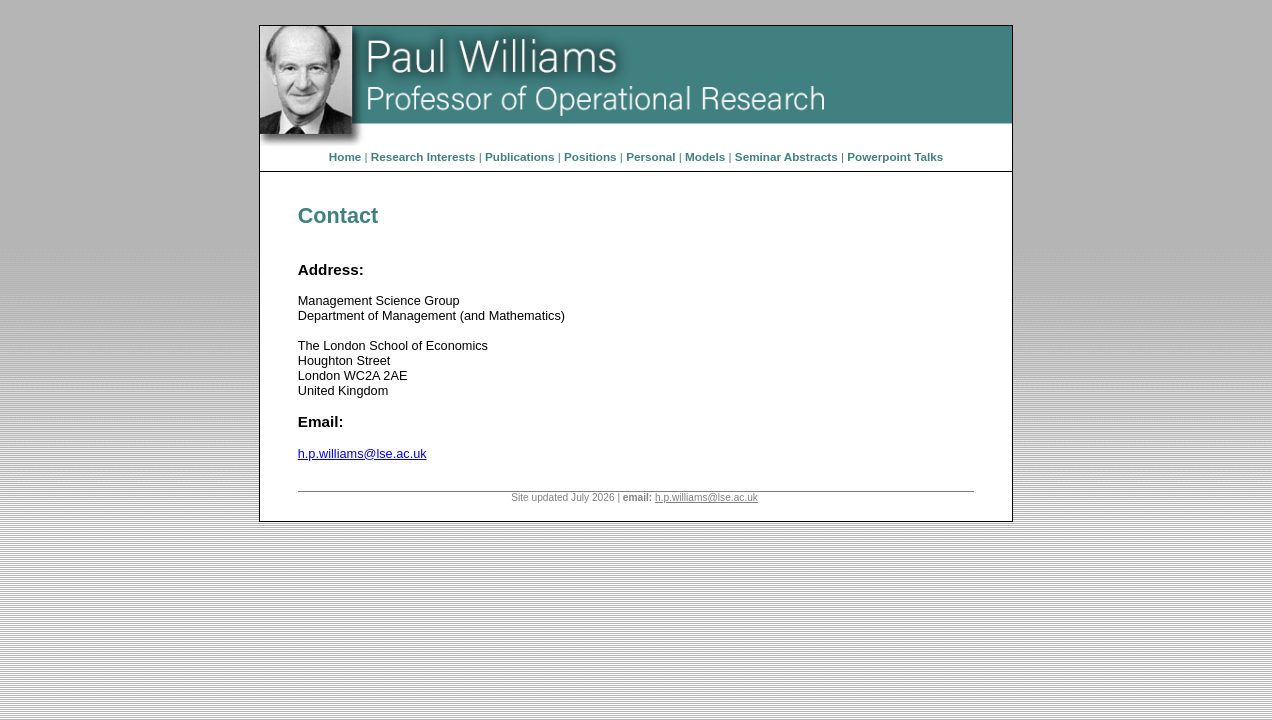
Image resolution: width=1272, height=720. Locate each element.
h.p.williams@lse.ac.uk (362, 453)
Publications (520, 156)
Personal (650, 156)
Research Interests (423, 156)
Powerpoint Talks (895, 156)
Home (345, 156)
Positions (590, 156)
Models (705, 156)
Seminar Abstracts (786, 156)
